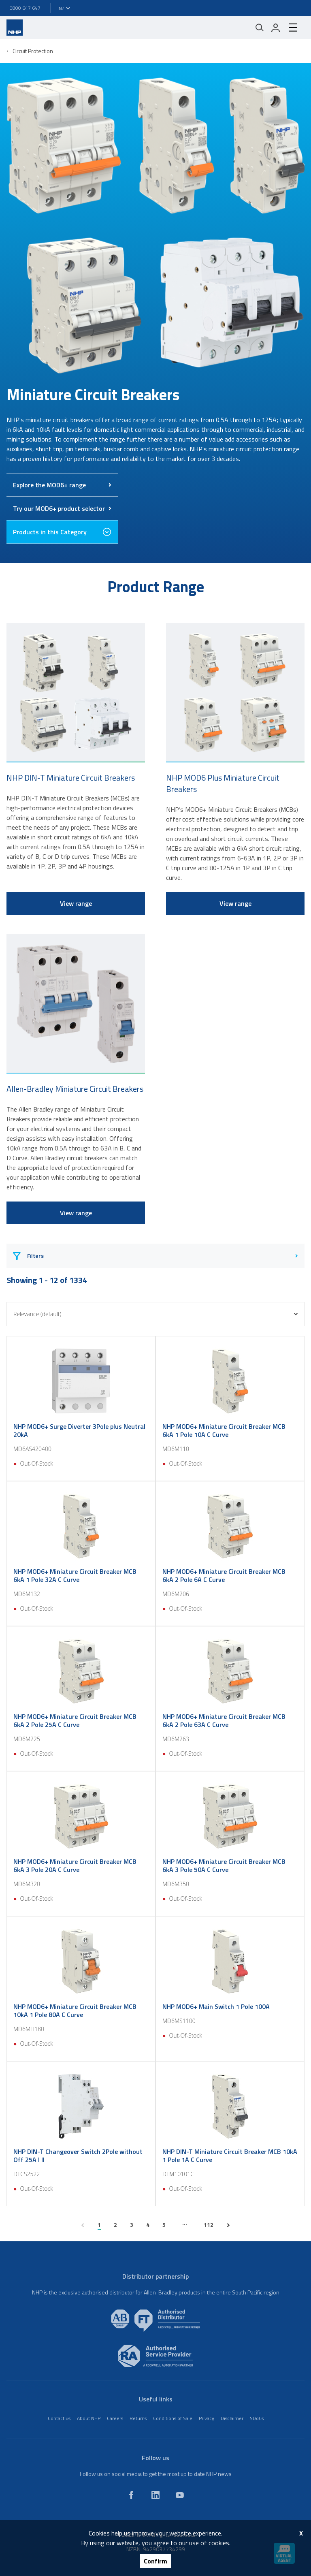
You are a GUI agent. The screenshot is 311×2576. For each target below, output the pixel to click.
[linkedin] (155, 2495)
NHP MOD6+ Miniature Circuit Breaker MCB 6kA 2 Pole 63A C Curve (223, 1720)
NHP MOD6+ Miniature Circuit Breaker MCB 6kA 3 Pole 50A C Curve (223, 1865)
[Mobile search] (260, 27)
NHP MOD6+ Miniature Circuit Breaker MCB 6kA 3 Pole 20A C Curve (74, 1865)
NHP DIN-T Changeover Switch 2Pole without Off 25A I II (78, 2155)
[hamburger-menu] (293, 27)
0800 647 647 (25, 8)
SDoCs (257, 2418)
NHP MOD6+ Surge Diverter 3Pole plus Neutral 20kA (79, 1430)
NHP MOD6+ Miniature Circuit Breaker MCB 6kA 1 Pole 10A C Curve (223, 1430)
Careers (115, 2418)
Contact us (59, 2418)
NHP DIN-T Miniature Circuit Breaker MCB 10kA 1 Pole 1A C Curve (229, 2155)
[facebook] (131, 2495)
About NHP (88, 2418)
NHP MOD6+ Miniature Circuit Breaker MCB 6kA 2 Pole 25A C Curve (74, 1720)
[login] (276, 27)
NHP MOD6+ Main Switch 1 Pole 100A (216, 2006)
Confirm (155, 2561)
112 (208, 2224)
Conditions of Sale (172, 2418)
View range (76, 903)
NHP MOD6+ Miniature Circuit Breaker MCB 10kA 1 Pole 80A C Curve (74, 2010)
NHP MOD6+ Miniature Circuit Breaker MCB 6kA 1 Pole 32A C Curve (74, 1575)
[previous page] (83, 2225)
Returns (138, 2418)
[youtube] (180, 2495)
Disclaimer (232, 2418)
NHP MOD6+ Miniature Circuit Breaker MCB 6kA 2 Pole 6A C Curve (223, 1575)
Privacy (206, 2418)
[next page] (228, 2225)
